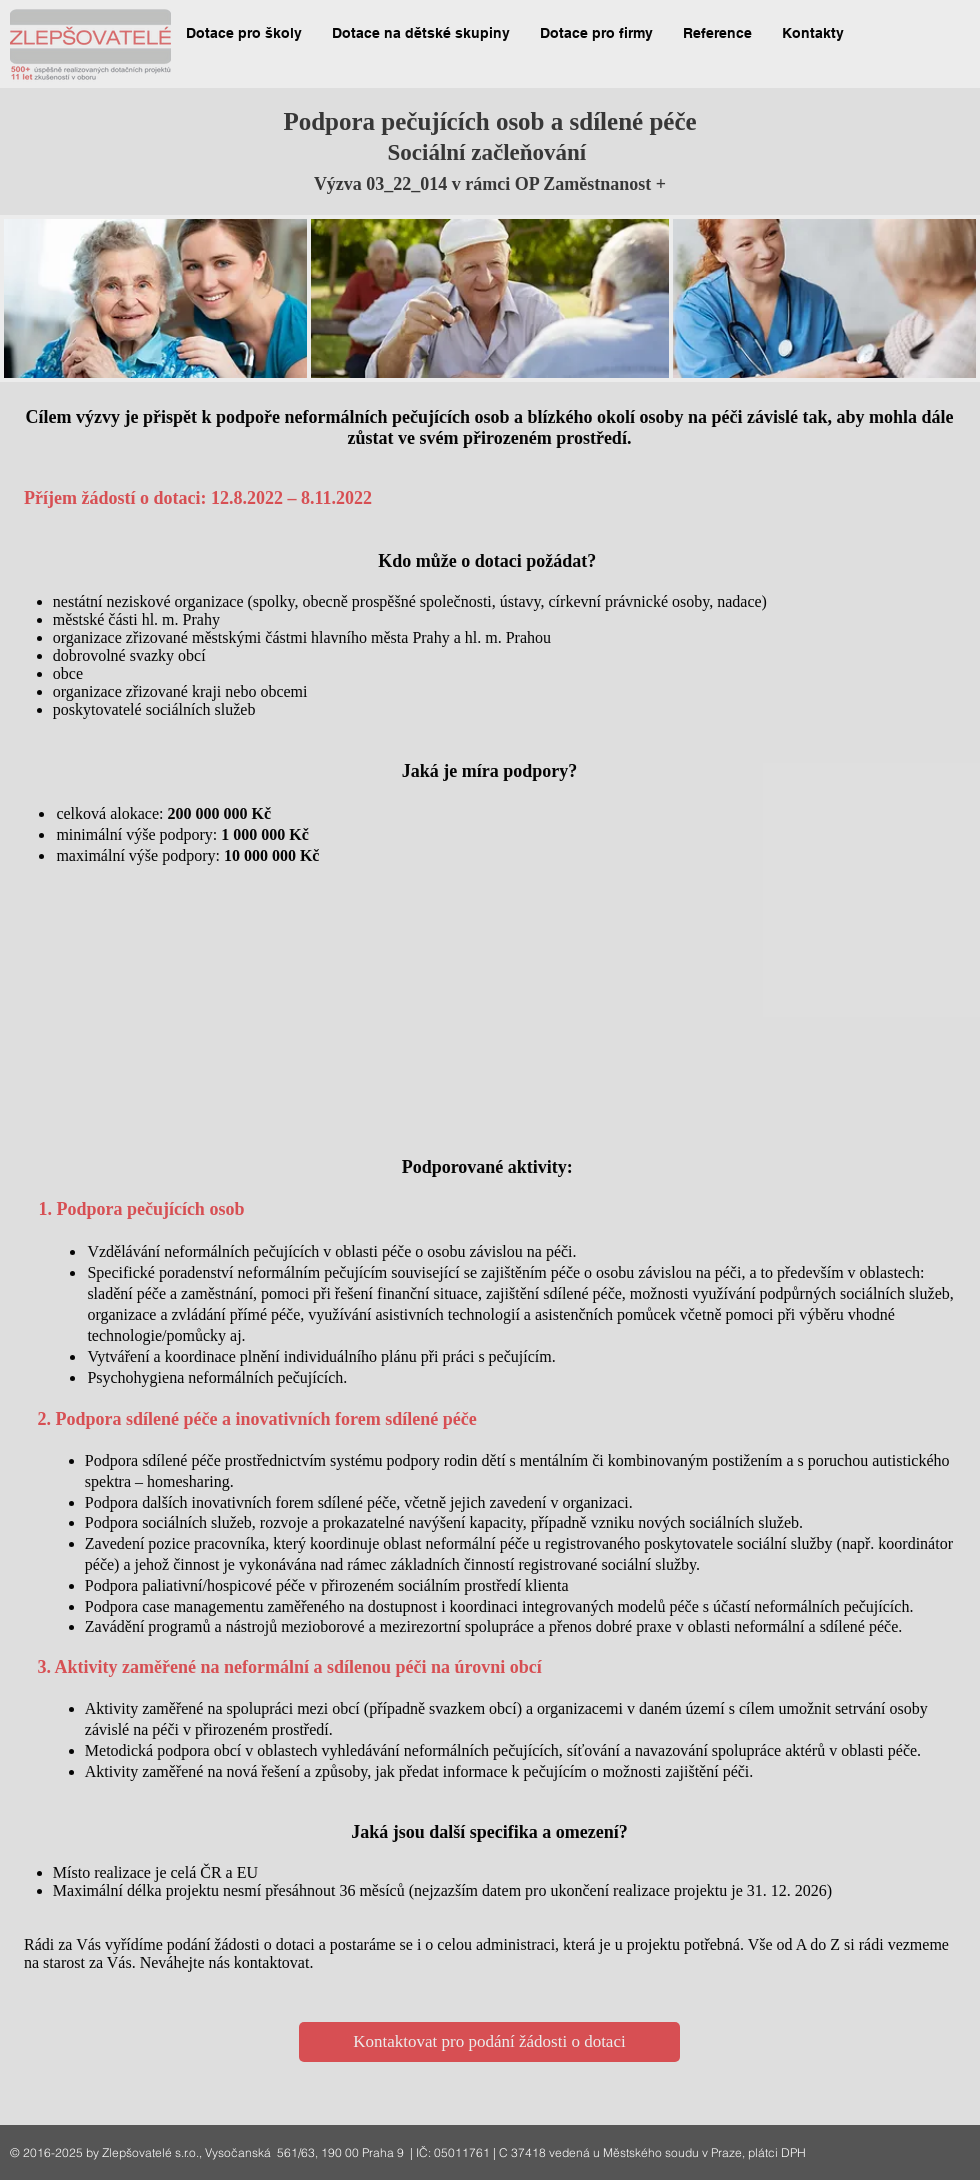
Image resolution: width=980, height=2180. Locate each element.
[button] (244, 33)
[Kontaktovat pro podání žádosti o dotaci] (489, 2042)
